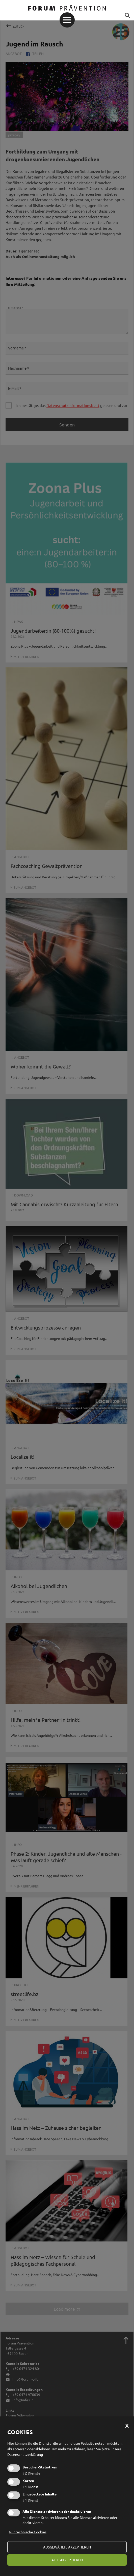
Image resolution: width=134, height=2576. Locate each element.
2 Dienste (31, 2473)
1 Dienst (30, 2486)
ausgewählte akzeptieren (67, 2547)
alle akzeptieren (67, 2560)
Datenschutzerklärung (25, 2454)
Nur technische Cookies (27, 2532)
